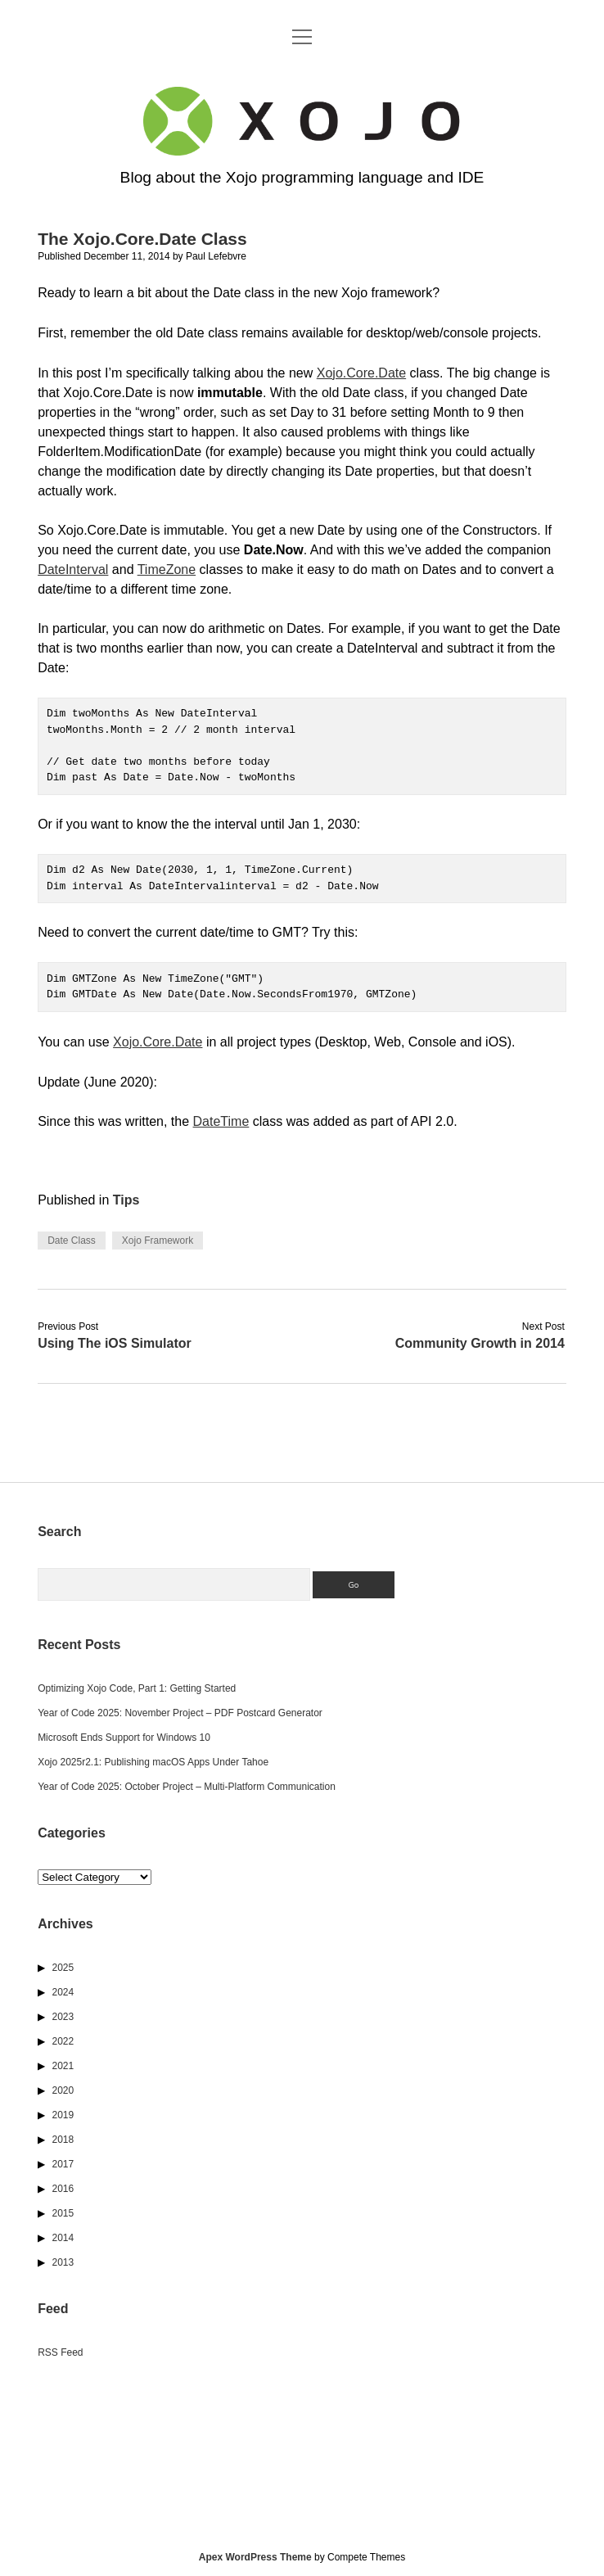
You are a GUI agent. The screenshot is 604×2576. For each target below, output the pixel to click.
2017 (63, 2164)
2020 (63, 2090)
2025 (63, 1967)
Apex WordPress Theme (255, 2557)
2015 (63, 2213)
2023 (63, 2016)
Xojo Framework (157, 1240)
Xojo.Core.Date (361, 373)
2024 (63, 1992)
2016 (63, 2188)
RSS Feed (60, 2352)
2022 (63, 2041)
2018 (63, 2139)
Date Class (71, 1240)
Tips (126, 1200)
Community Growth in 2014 (480, 1343)
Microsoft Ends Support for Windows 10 (124, 1737)
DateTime (221, 1121)
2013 (63, 2262)
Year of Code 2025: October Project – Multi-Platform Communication (187, 1786)
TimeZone (166, 569)
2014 (63, 2238)
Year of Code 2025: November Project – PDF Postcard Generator (180, 1713)
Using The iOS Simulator (115, 1343)
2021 (63, 2066)
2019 (63, 2115)
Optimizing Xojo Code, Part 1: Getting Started (137, 1688)
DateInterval (73, 569)
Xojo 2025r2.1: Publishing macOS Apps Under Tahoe (153, 1762)
